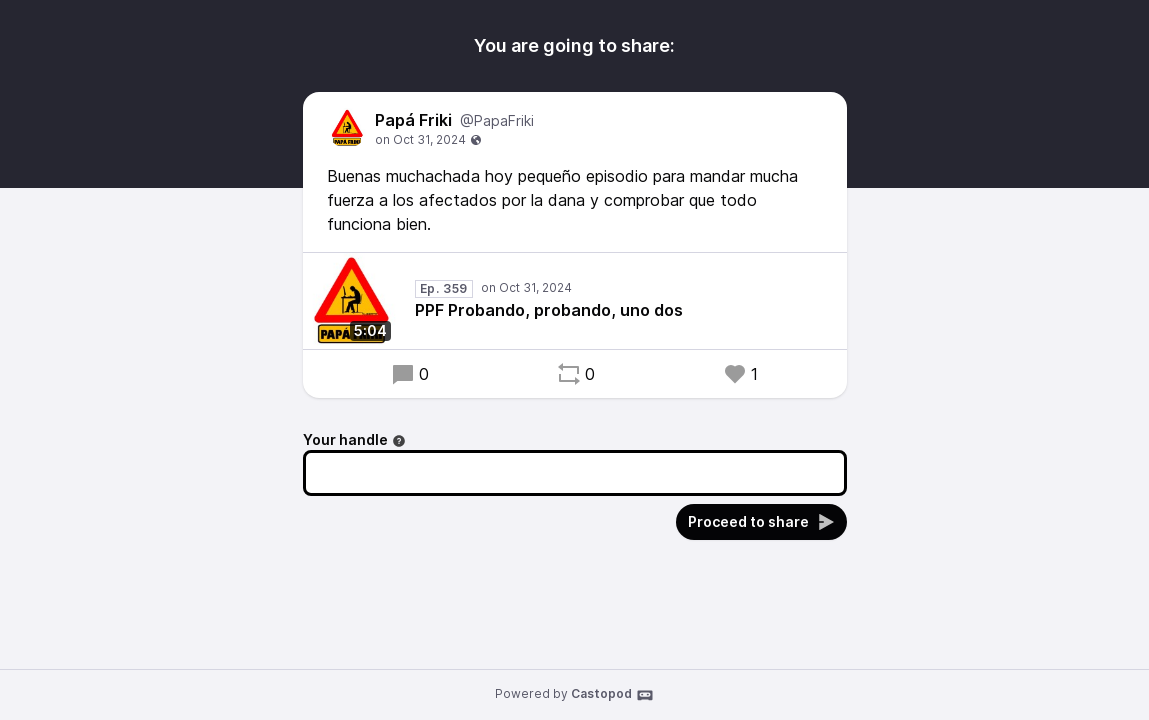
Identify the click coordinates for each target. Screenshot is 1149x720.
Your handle (354, 439)
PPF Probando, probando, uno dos (549, 310)
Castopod (612, 695)
